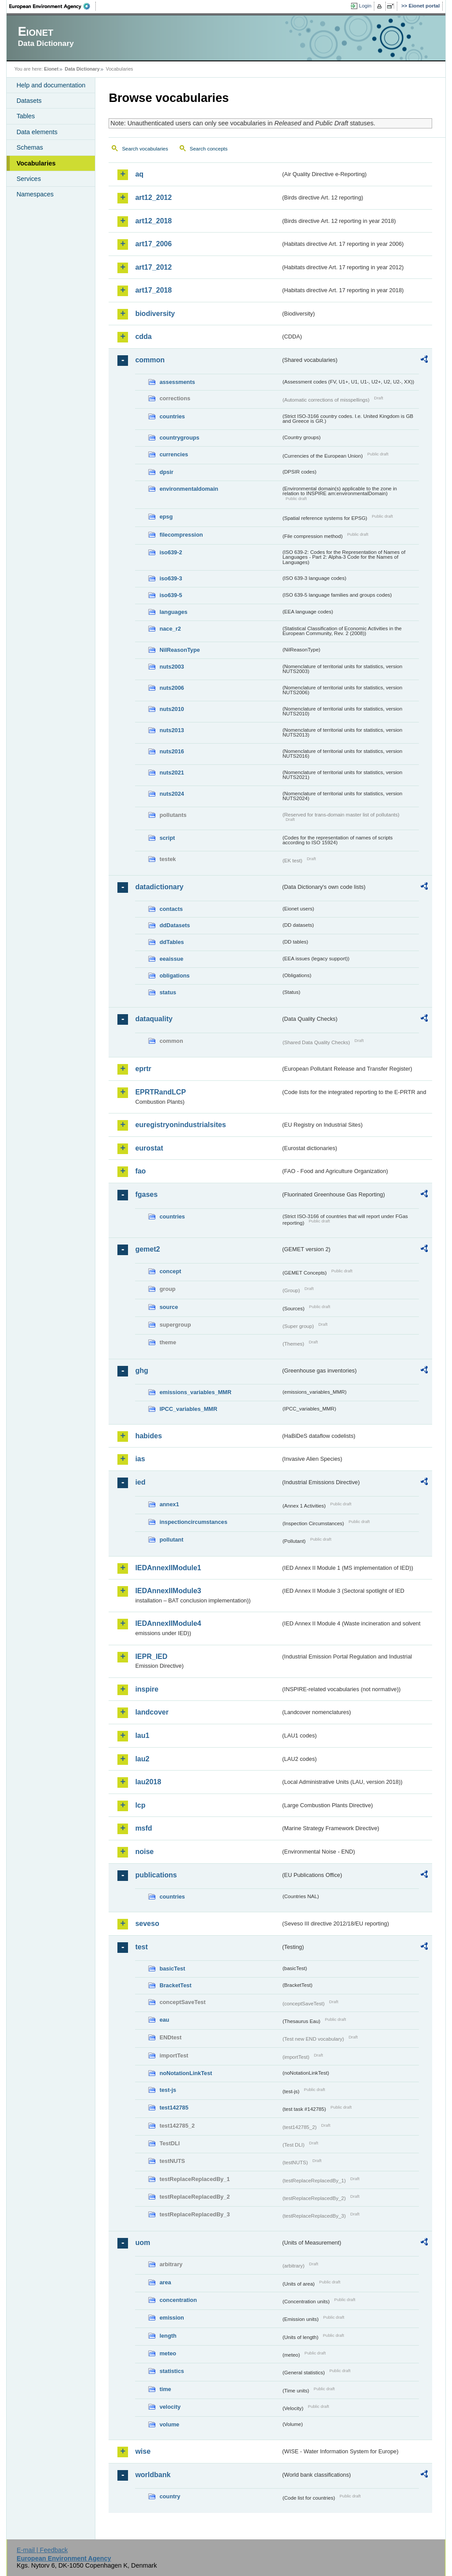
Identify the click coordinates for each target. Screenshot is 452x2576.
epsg (166, 516)
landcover (152, 1712)
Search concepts (209, 148)
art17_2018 (153, 290)
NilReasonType (179, 650)
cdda (143, 336)
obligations (174, 975)
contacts (171, 909)
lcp (140, 1805)
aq (139, 174)
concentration (178, 2300)
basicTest (172, 1968)
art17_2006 (153, 244)
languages (173, 612)
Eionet (51, 68)
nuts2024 (171, 793)
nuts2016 (171, 751)
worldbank (152, 2474)
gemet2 (147, 1249)
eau (164, 2019)
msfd (143, 1828)
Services (28, 178)
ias (140, 1459)
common (150, 360)
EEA (52, 6)
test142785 (173, 2107)
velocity (170, 2406)
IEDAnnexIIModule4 (168, 1623)
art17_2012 (153, 267)
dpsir (166, 472)
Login (365, 5)
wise (143, 2451)
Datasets (28, 100)
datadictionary (159, 887)
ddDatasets (174, 925)
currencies (173, 454)
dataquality (153, 1019)
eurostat (149, 1148)
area (165, 2282)
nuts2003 (171, 666)
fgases (146, 1194)
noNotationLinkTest (185, 2073)
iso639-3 (170, 578)
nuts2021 (171, 772)
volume (169, 2424)
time (165, 2389)
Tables (25, 116)
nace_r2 (170, 628)
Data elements (36, 131)
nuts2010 (171, 709)
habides (148, 1436)
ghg (141, 1370)
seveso (147, 1923)
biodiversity (155, 313)
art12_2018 (153, 221)
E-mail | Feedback (42, 2549)
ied (140, 1482)
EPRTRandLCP (160, 1092)
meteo (167, 2353)
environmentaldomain (188, 488)
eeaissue (171, 958)
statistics (171, 2371)
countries (172, 416)
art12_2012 (153, 197)
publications (156, 1875)
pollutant (171, 1539)
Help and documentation (50, 85)
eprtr (143, 1068)
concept (170, 1271)
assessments (177, 382)
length (167, 2335)
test (141, 1947)
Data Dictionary (82, 68)
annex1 (169, 1504)
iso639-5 (170, 595)
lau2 (142, 1759)
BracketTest (175, 1985)
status (167, 992)
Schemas (29, 147)
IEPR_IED (151, 1656)
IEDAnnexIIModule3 (168, 1590)
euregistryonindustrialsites (180, 1124)
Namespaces (34, 194)
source (168, 1307)
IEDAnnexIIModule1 (168, 1568)
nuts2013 (171, 730)
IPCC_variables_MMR (188, 1409)
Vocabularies (36, 163)
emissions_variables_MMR (195, 1392)
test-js (167, 2090)
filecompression (181, 534)
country (169, 2496)
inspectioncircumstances (193, 1522)
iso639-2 (170, 552)
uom (142, 2242)
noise (144, 1851)
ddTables (171, 942)
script (167, 838)
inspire (146, 1689)
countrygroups (179, 437)
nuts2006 (171, 687)
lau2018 (148, 1782)
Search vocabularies (145, 148)
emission (171, 2317)
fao (140, 1171)
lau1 (142, 1735)
